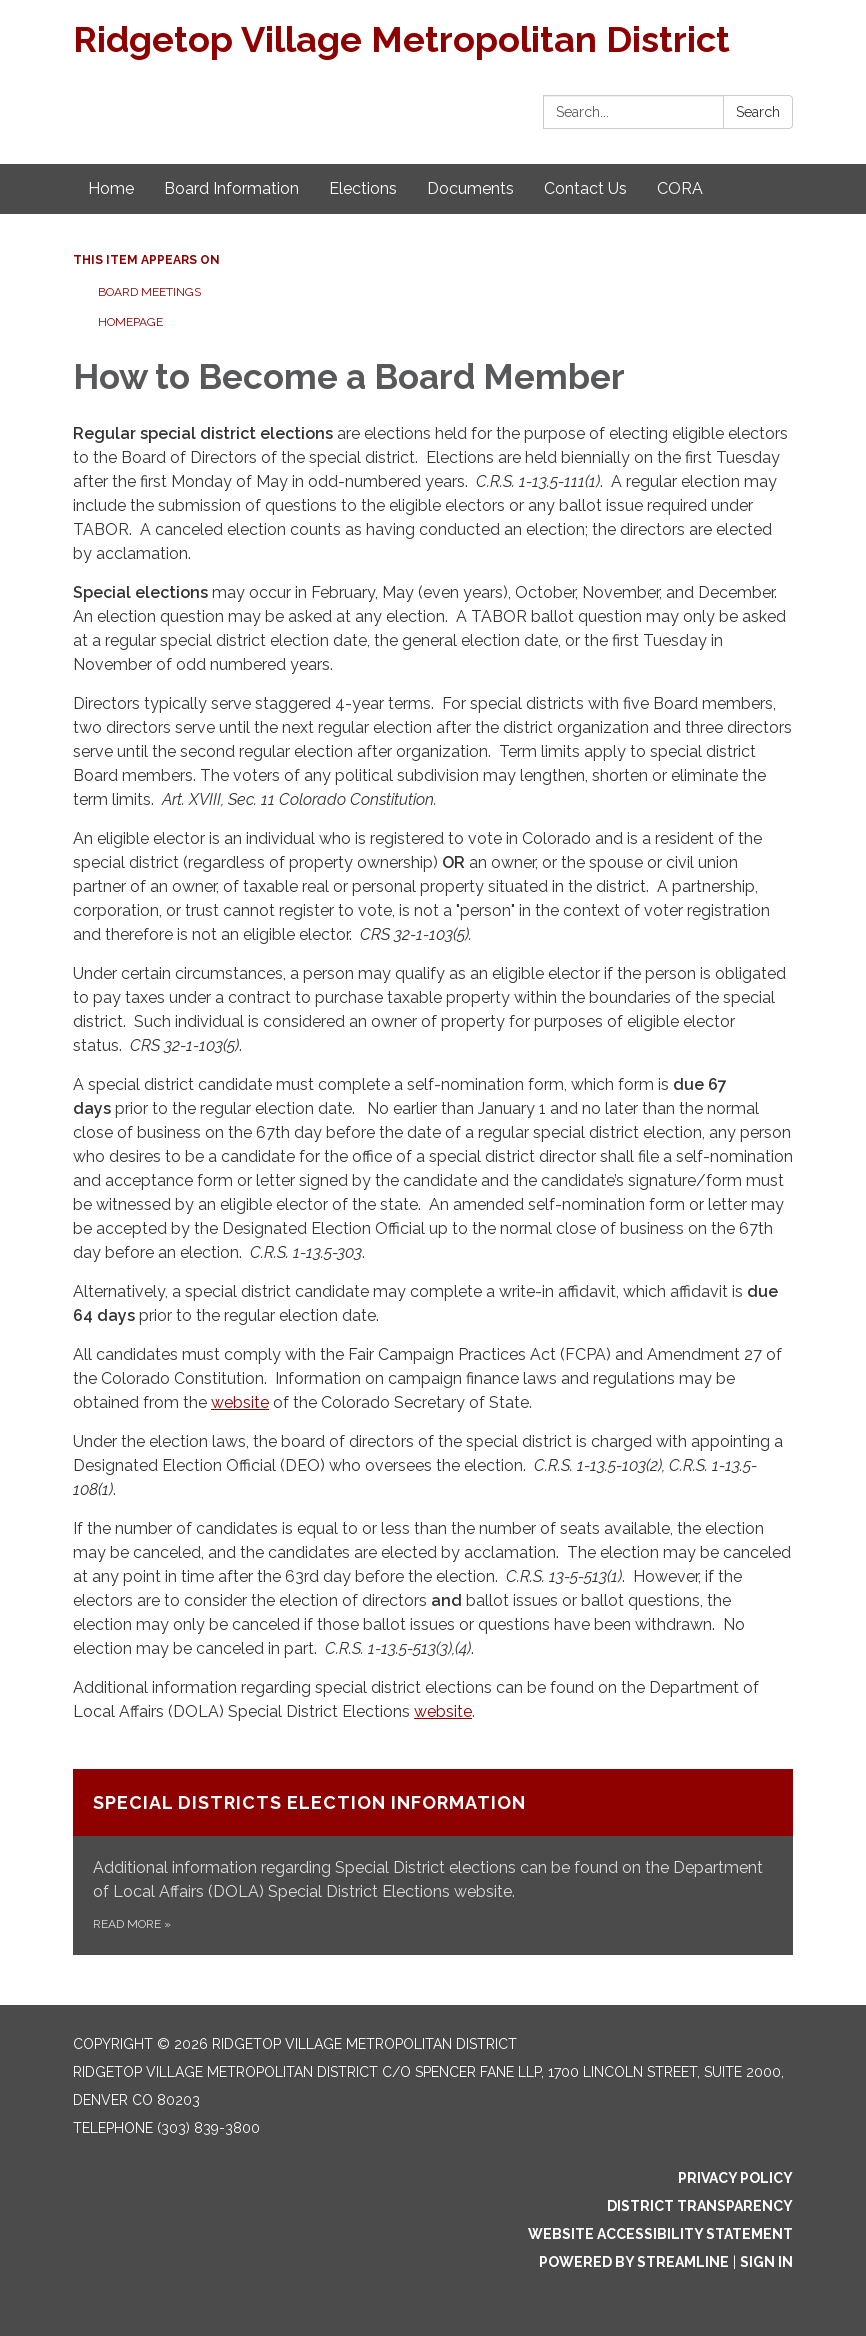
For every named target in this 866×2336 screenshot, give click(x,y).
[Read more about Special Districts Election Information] (433, 1862)
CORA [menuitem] (680, 188)
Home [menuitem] (111, 188)
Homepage (130, 322)
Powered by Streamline (634, 2262)
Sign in (766, 2262)
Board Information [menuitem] (231, 188)
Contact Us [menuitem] (585, 188)
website (240, 1402)
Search (758, 112)
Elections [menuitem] (363, 188)
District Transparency (700, 2206)
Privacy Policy (735, 2178)
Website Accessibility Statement (660, 2234)
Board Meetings (149, 292)
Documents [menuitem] (470, 188)
